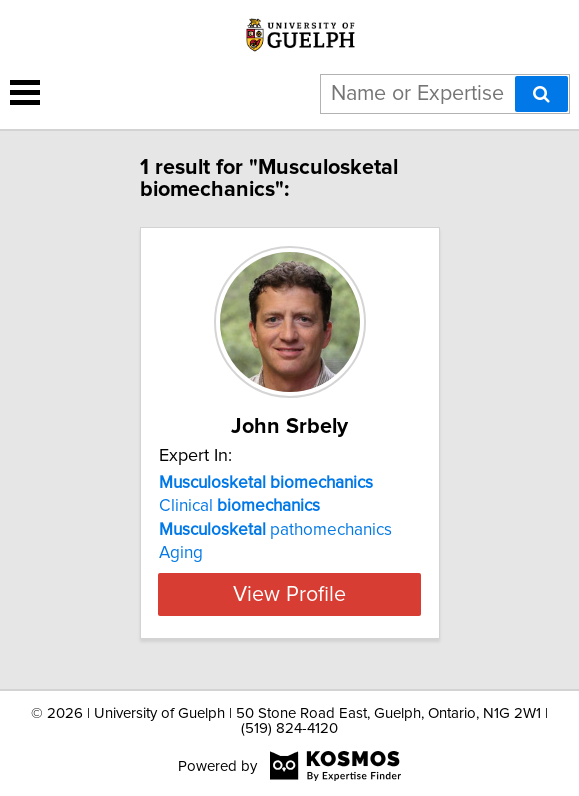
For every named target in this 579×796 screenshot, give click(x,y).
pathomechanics (275, 530)
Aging (181, 553)
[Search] (541, 94)
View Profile (289, 594)
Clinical (239, 506)
